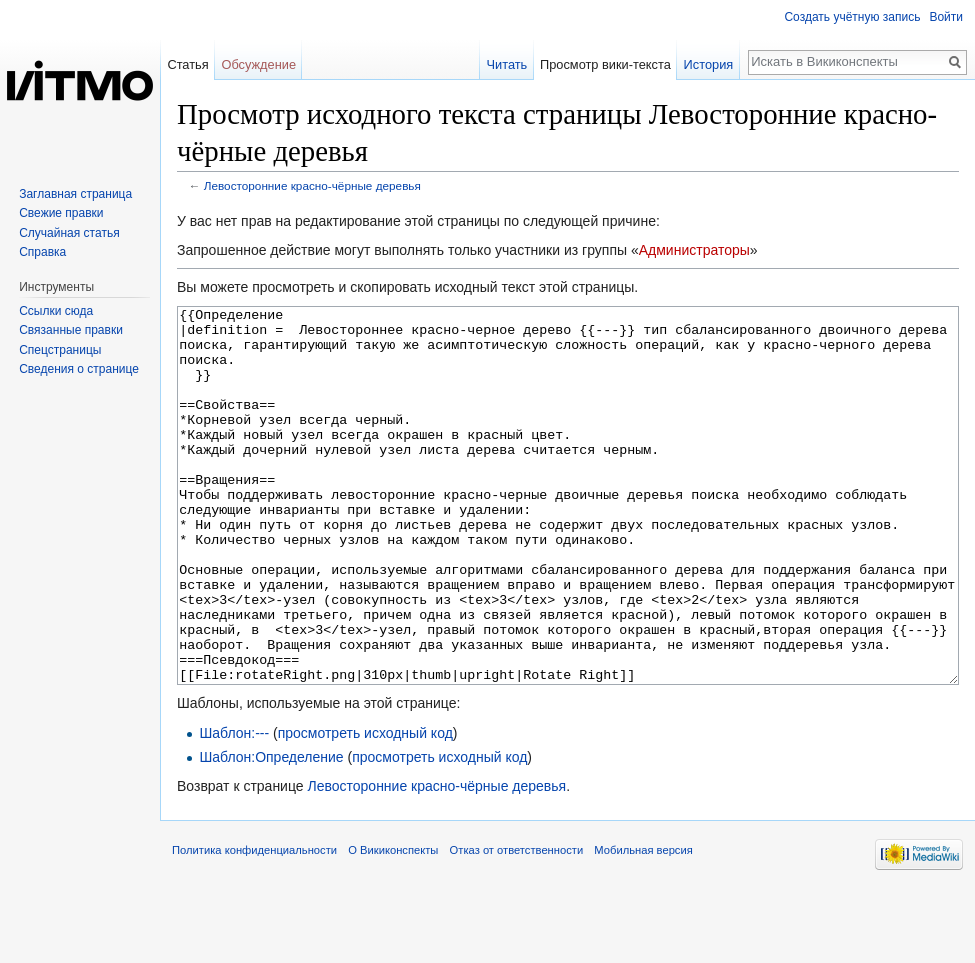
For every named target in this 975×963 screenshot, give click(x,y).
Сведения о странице (79, 369)
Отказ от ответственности (517, 925)
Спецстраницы (60, 350)
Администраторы (694, 250)
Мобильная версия (643, 925)
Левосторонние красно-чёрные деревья (312, 185)
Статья (187, 64)
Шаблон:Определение (271, 832)
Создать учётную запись (852, 17)
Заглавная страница (75, 194)
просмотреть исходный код (365, 808)
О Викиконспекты (393, 925)
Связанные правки (71, 330)
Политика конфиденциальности (254, 925)
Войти (946, 17)
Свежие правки (61, 213)
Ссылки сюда (56, 311)
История (709, 64)
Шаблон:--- (234, 808)
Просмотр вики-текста (605, 64)
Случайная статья (69, 233)
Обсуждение (258, 64)
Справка (42, 252)
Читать (506, 64)
